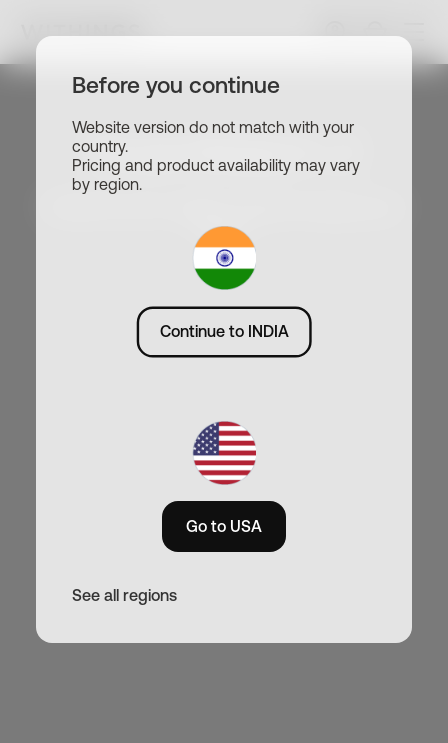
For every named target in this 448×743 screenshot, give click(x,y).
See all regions (124, 595)
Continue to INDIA (224, 331)
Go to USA (224, 526)
